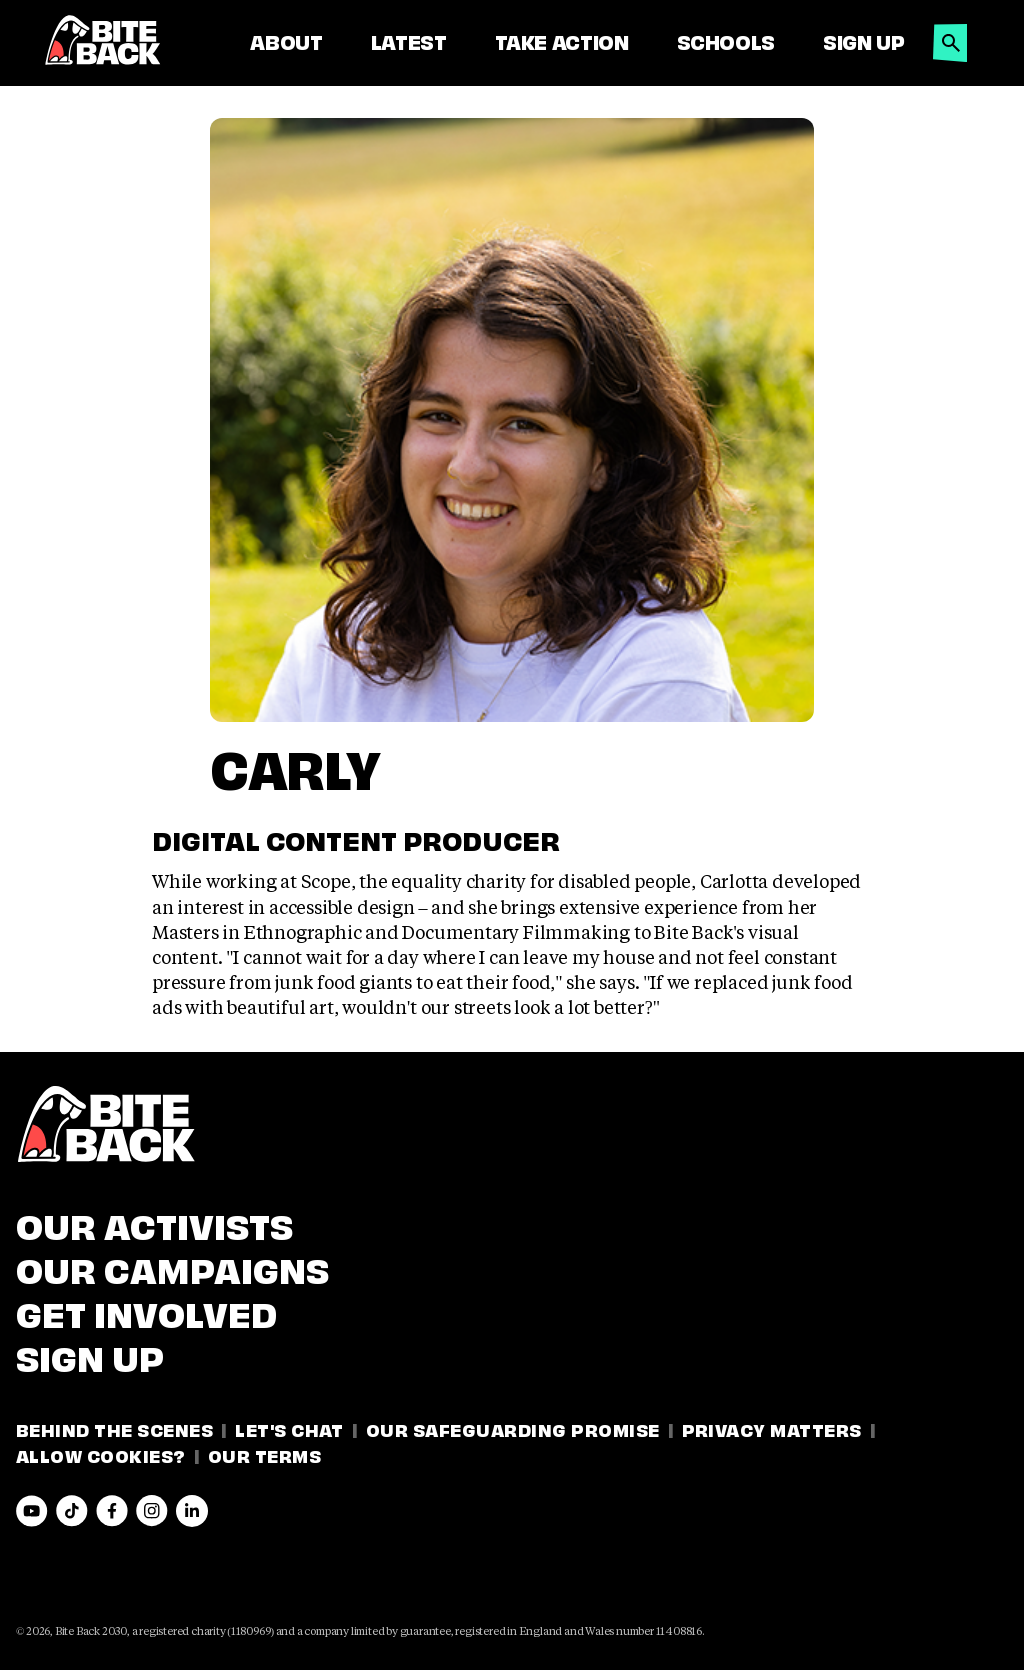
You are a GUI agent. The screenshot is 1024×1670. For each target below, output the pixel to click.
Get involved (146, 1311)
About (286, 41)
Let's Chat (289, 1428)
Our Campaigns (172, 1267)
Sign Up (863, 41)
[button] (951, 37)
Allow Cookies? (101, 1454)
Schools (726, 41)
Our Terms (264, 1454)
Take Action (562, 41)
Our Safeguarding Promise (513, 1428)
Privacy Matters (772, 1428)
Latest (409, 41)
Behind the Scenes (114, 1428)
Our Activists (154, 1223)
